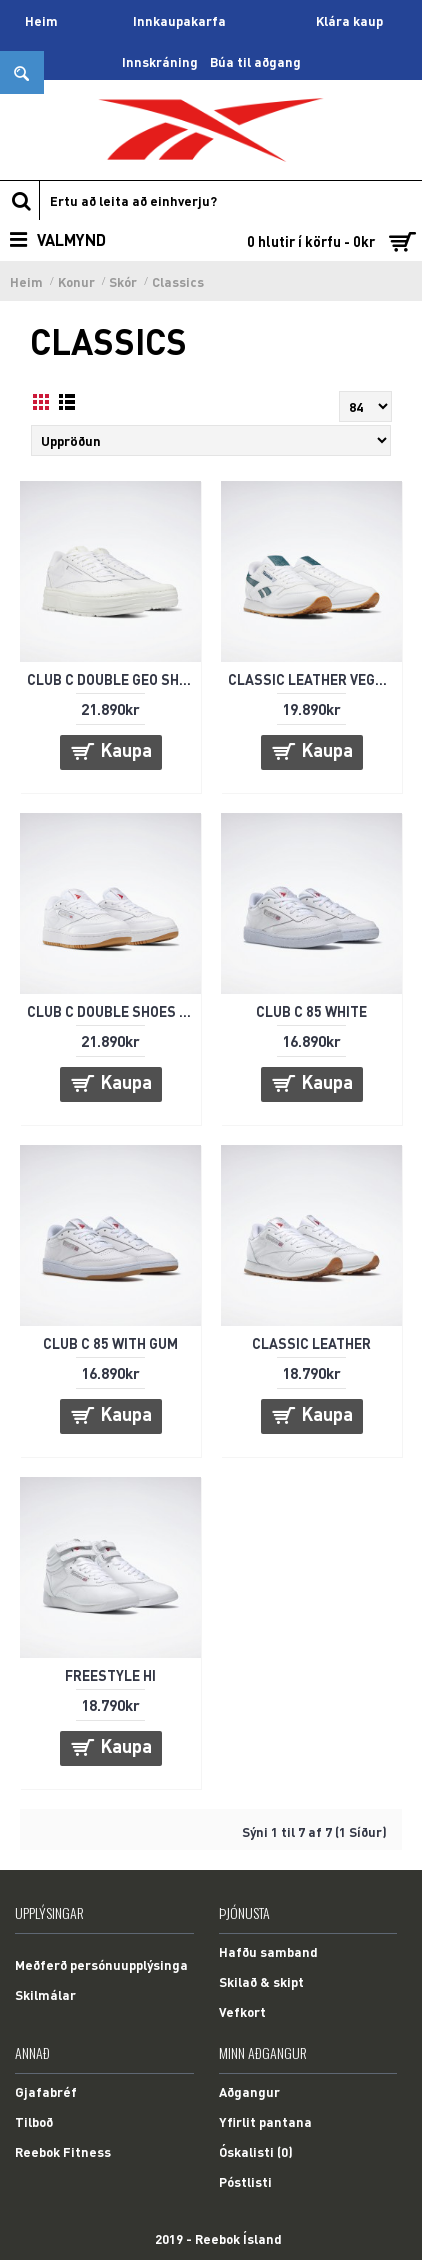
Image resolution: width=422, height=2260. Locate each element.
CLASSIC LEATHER (311, 1343)
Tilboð (34, 2121)
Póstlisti (245, 2181)
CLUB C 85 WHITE (311, 1011)
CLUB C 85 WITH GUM (110, 1343)
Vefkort (242, 2011)
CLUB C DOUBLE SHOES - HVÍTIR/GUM (114, 1011)
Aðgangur (249, 2091)
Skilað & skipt (261, 1981)
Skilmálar (45, 1994)
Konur (76, 281)
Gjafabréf (46, 2091)
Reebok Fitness (63, 2151)
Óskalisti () (256, 2151)
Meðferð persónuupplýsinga (101, 1964)
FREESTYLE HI (110, 1675)
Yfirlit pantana (265, 2121)
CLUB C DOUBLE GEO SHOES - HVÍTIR (114, 679)
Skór (123, 281)
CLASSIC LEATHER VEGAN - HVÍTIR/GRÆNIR (315, 679)
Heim (26, 281)
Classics (178, 281)
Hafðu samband (268, 1951)
